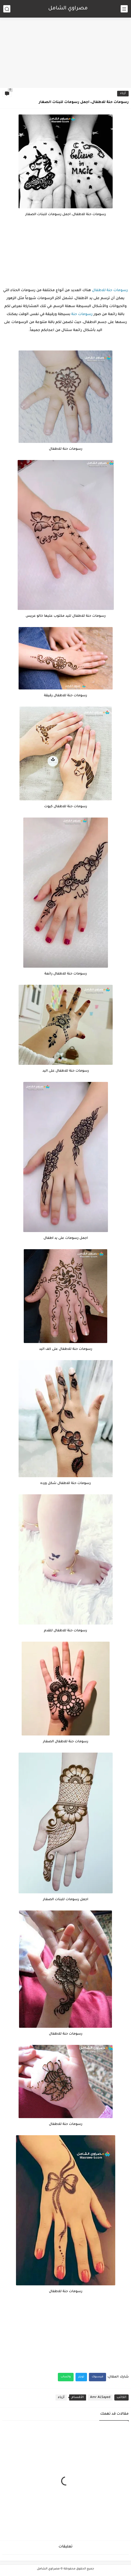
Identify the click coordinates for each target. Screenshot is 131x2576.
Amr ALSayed (100, 2397)
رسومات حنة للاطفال (110, 291)
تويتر (81, 2376)
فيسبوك (97, 2376)
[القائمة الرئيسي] (124, 8)
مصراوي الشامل (68, 8)
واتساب (66, 2376)
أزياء (123, 93)
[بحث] (6, 8)
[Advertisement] (65, 51)
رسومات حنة (82, 314)
